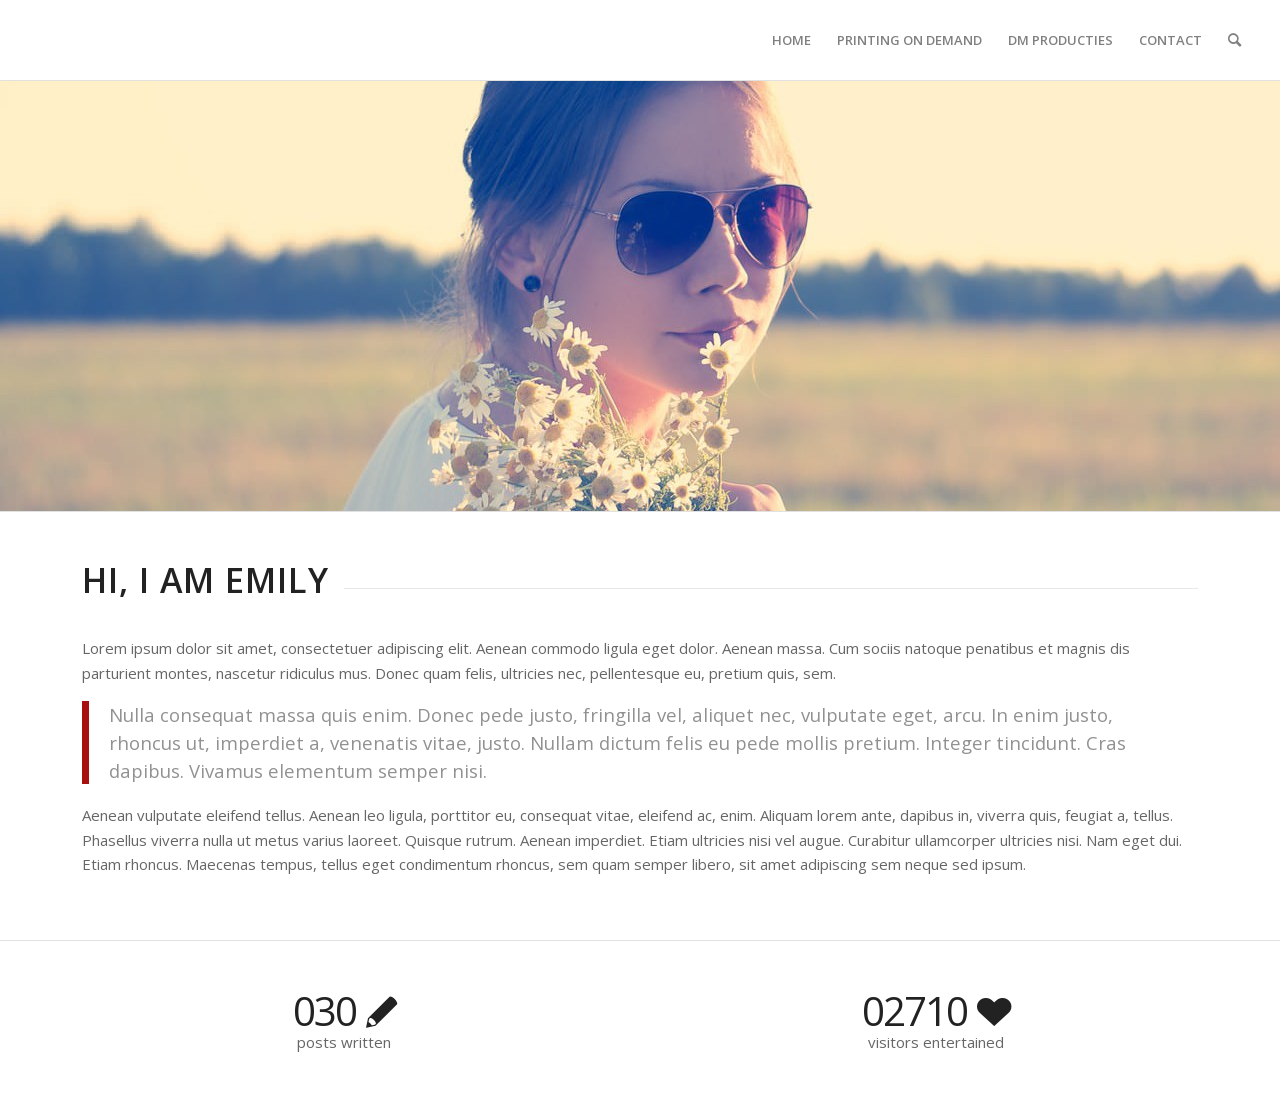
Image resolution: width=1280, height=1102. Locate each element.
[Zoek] (1234, 40)
